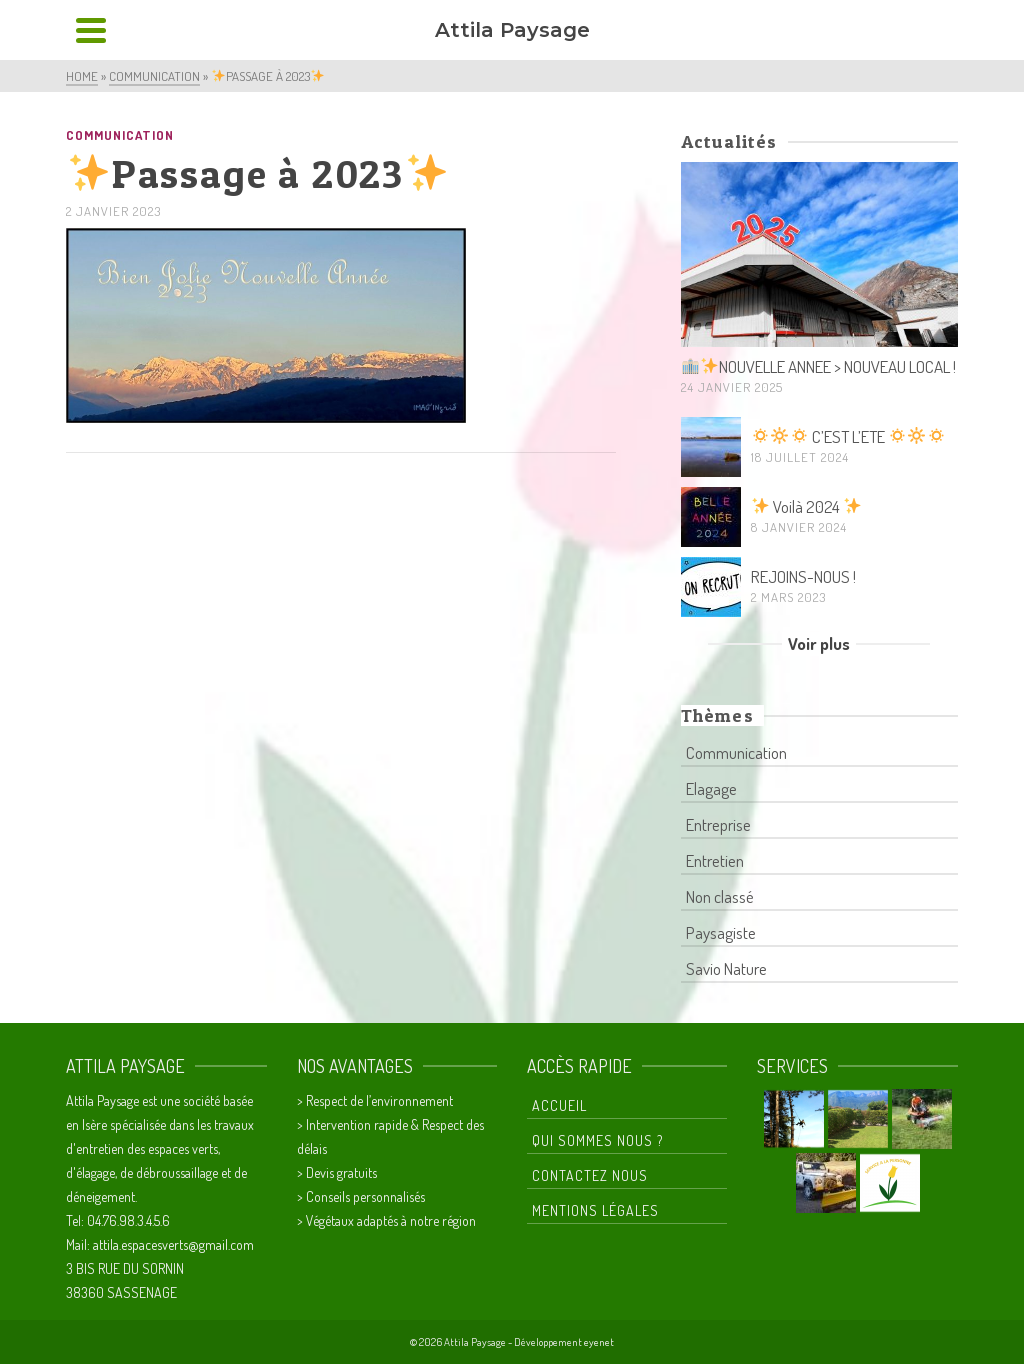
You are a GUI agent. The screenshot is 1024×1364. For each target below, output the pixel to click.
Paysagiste (721, 932)
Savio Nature (726, 968)
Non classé (720, 896)
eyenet (599, 1342)
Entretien (715, 860)
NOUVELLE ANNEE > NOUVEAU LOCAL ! (819, 366)
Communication (120, 135)
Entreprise (718, 824)
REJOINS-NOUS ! (803, 576)
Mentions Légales (595, 1210)
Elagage (711, 788)
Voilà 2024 (806, 506)
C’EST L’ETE (848, 436)
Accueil (559, 1105)
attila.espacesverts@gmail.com (173, 1244)
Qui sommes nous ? (597, 1140)
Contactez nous (590, 1175)
